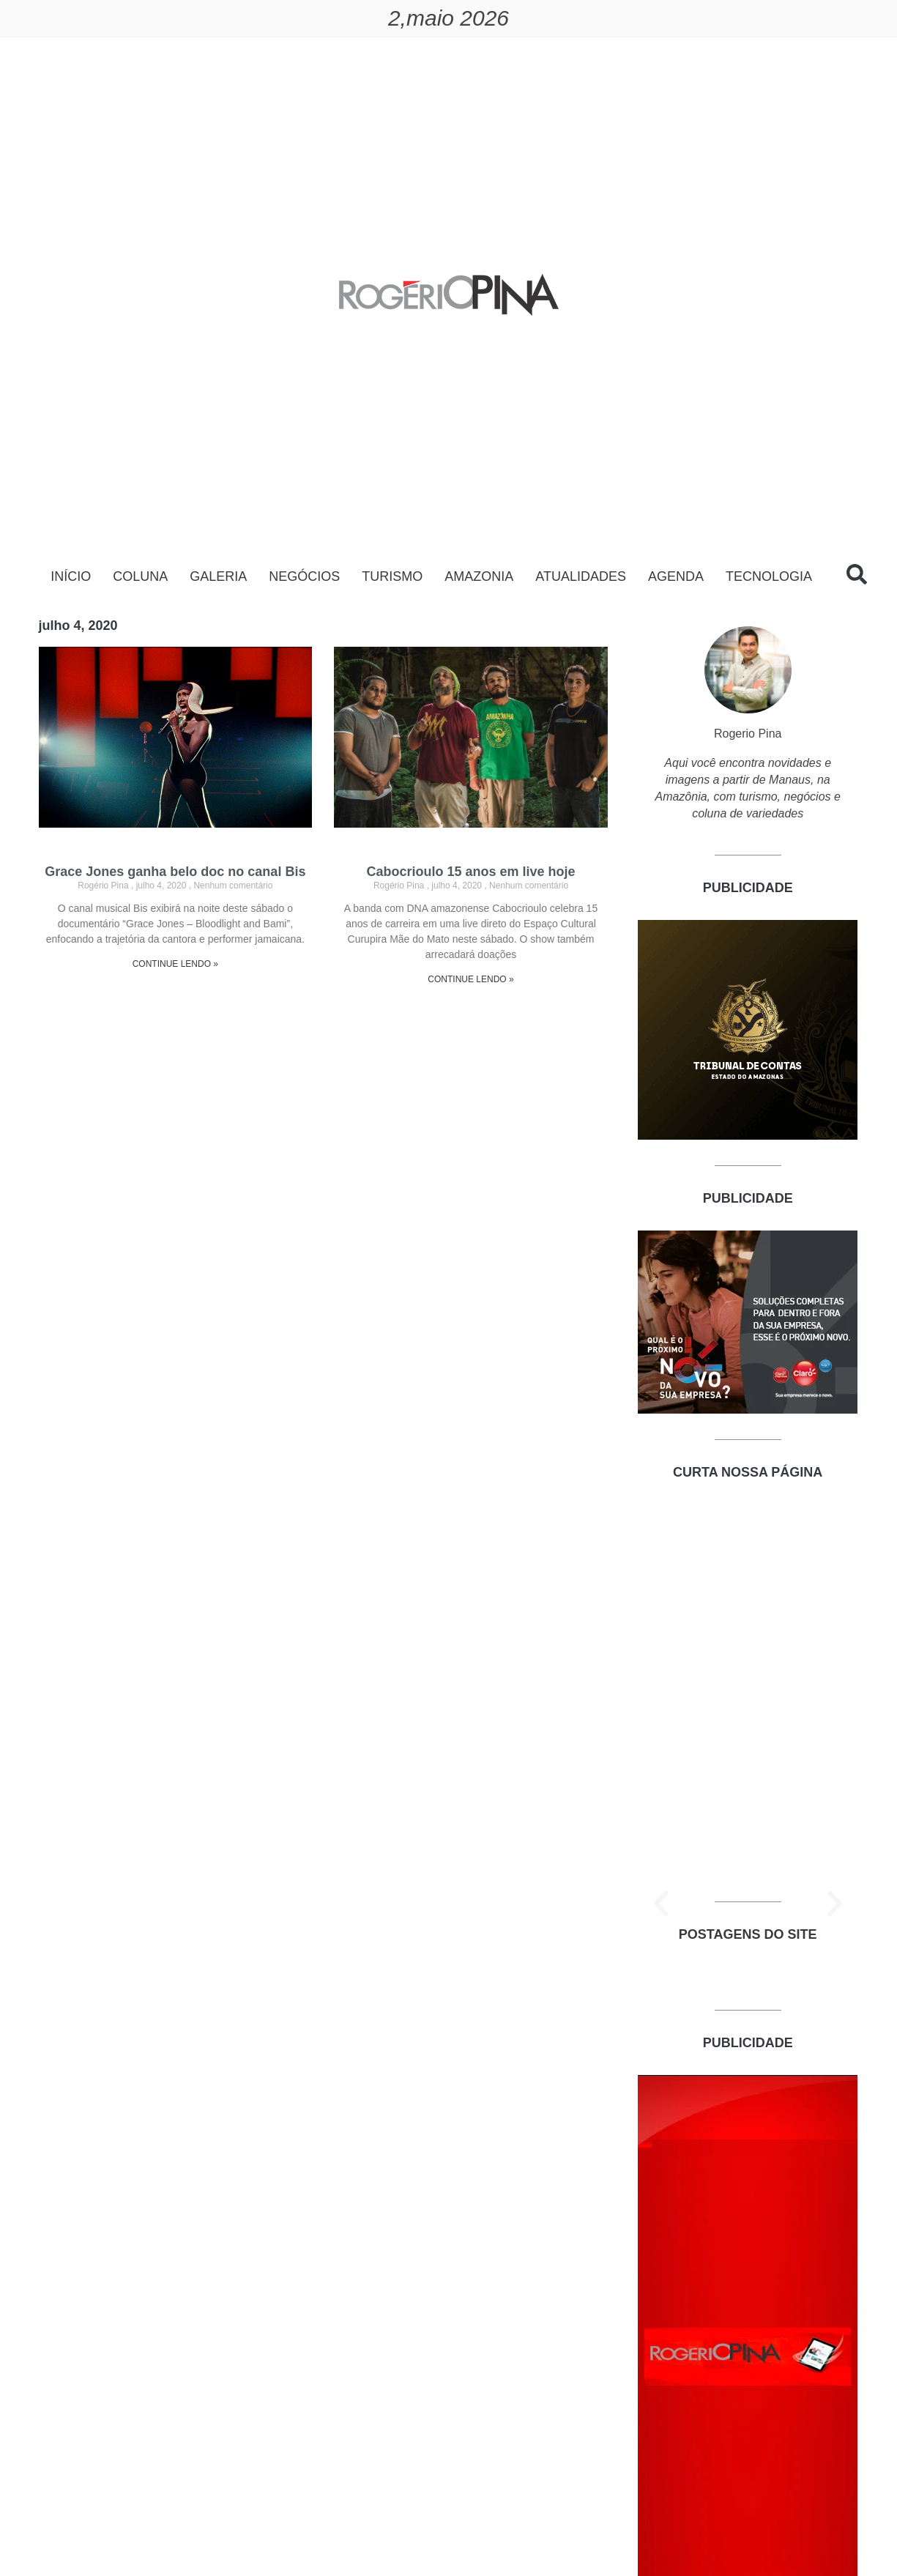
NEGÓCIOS (304, 576)
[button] (661, 1903)
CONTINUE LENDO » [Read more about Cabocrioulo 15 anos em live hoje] (470, 979)
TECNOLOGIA (769, 576)
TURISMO (392, 576)
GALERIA (218, 576)
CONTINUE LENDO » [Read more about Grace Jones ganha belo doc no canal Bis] (175, 964)
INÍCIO (71, 576)
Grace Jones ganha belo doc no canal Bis (175, 871)
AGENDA (676, 576)
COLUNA (140, 576)
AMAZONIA (478, 576)
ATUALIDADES (580, 576)
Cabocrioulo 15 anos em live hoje (470, 871)
